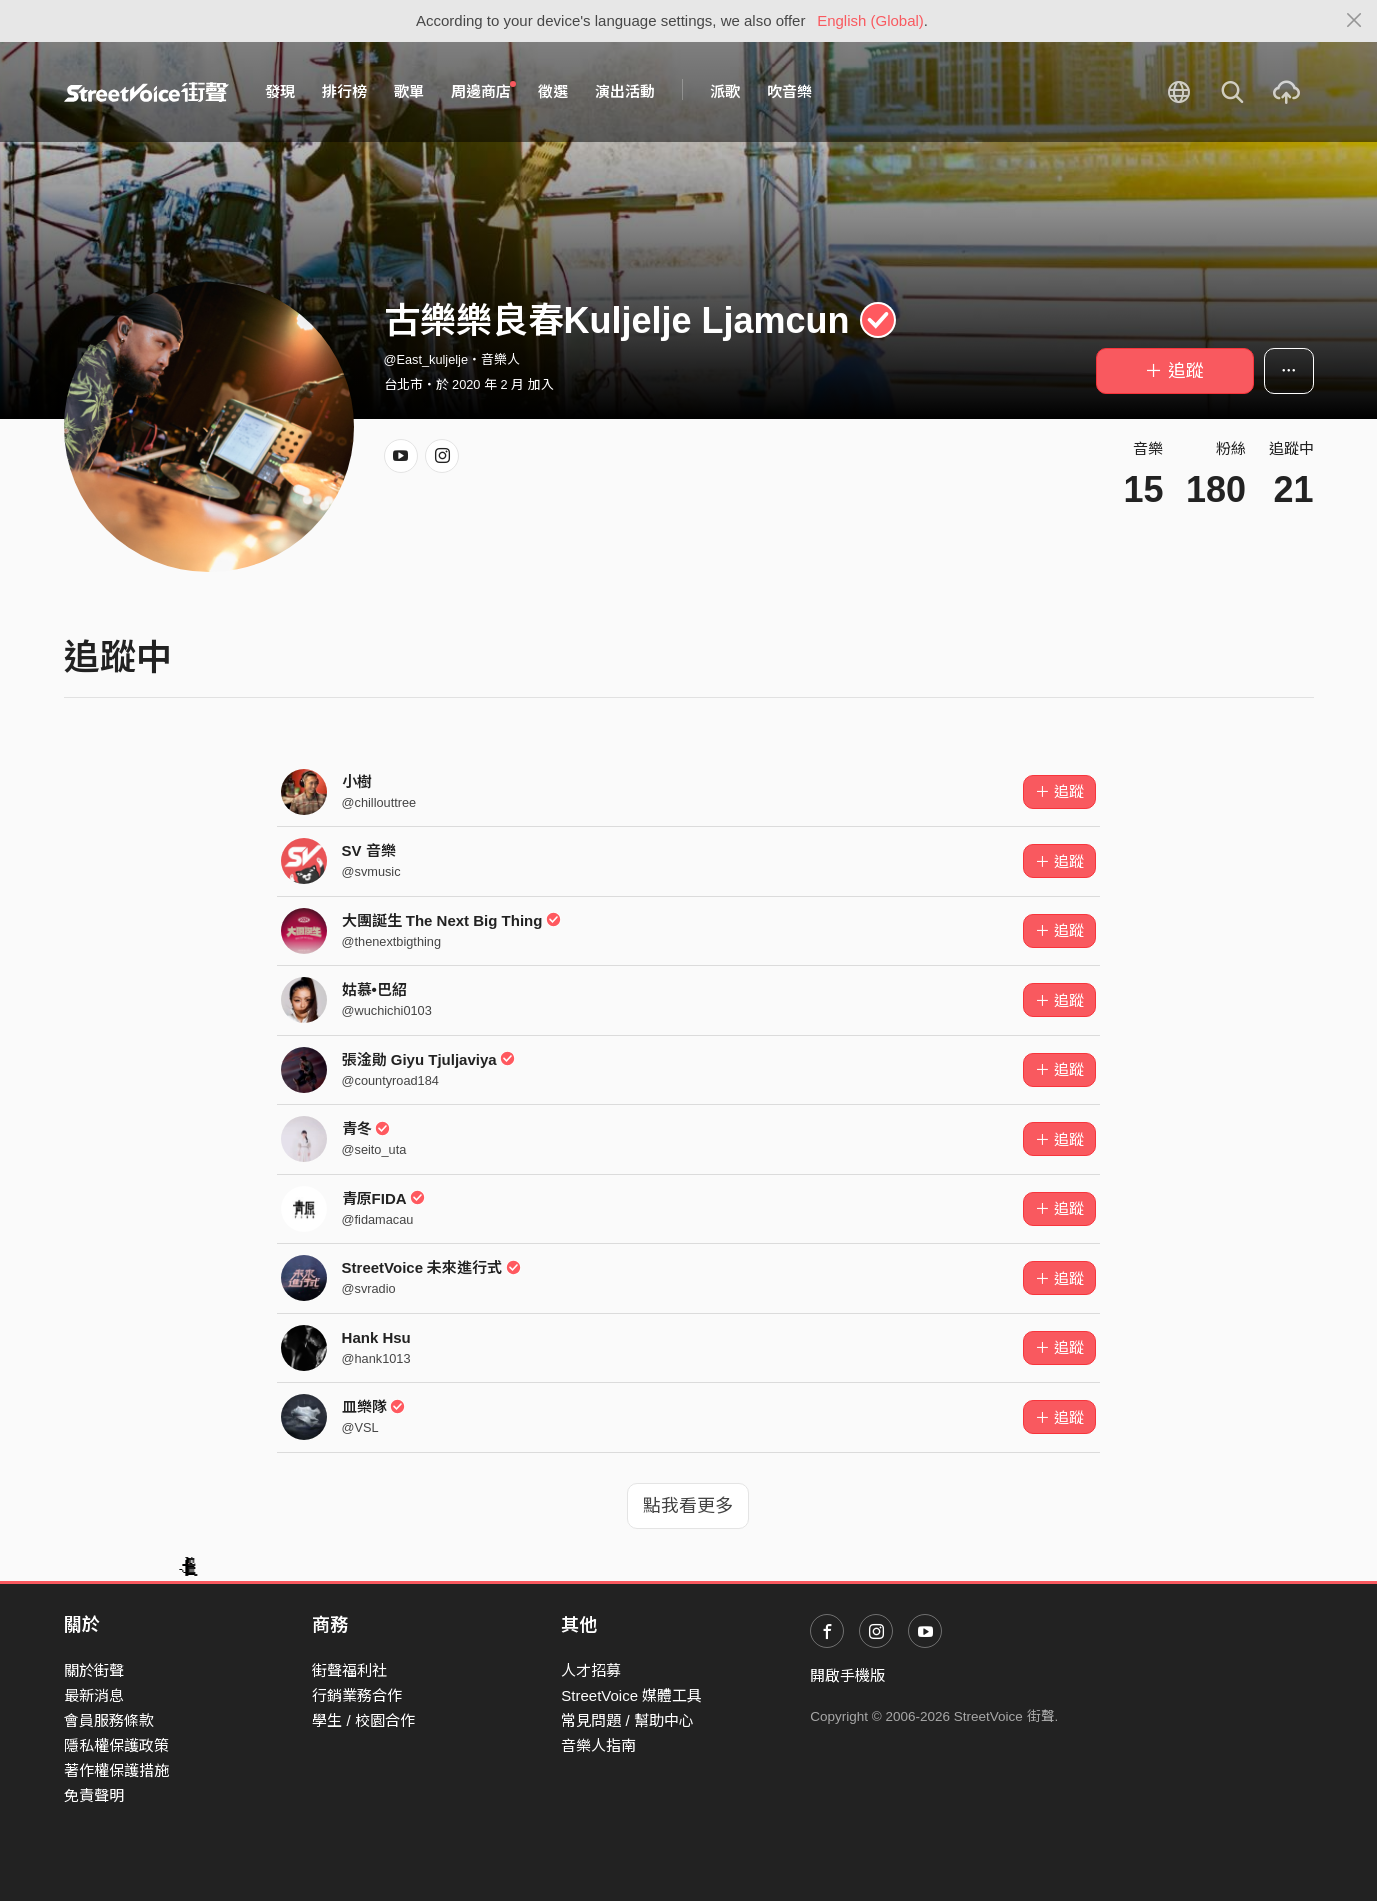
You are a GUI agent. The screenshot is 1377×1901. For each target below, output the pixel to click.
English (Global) (870, 20)
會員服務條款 (109, 1720)
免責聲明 (94, 1795)
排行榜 (344, 91)
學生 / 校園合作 (363, 1720)
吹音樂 (789, 91)
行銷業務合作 (357, 1695)
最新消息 (94, 1695)
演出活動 (625, 91)
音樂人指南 (598, 1745)
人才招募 (591, 1670)
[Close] (1354, 21)
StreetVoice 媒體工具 (631, 1695)
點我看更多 (688, 1506)
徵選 (553, 91)
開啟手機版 (847, 1675)
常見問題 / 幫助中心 (627, 1720)
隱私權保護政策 (116, 1745)
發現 (280, 91)
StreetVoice (146, 92)
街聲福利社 (349, 1670)
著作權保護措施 (116, 1770)
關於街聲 (94, 1670)
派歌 (725, 91)
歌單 (409, 91)
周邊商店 (484, 91)
